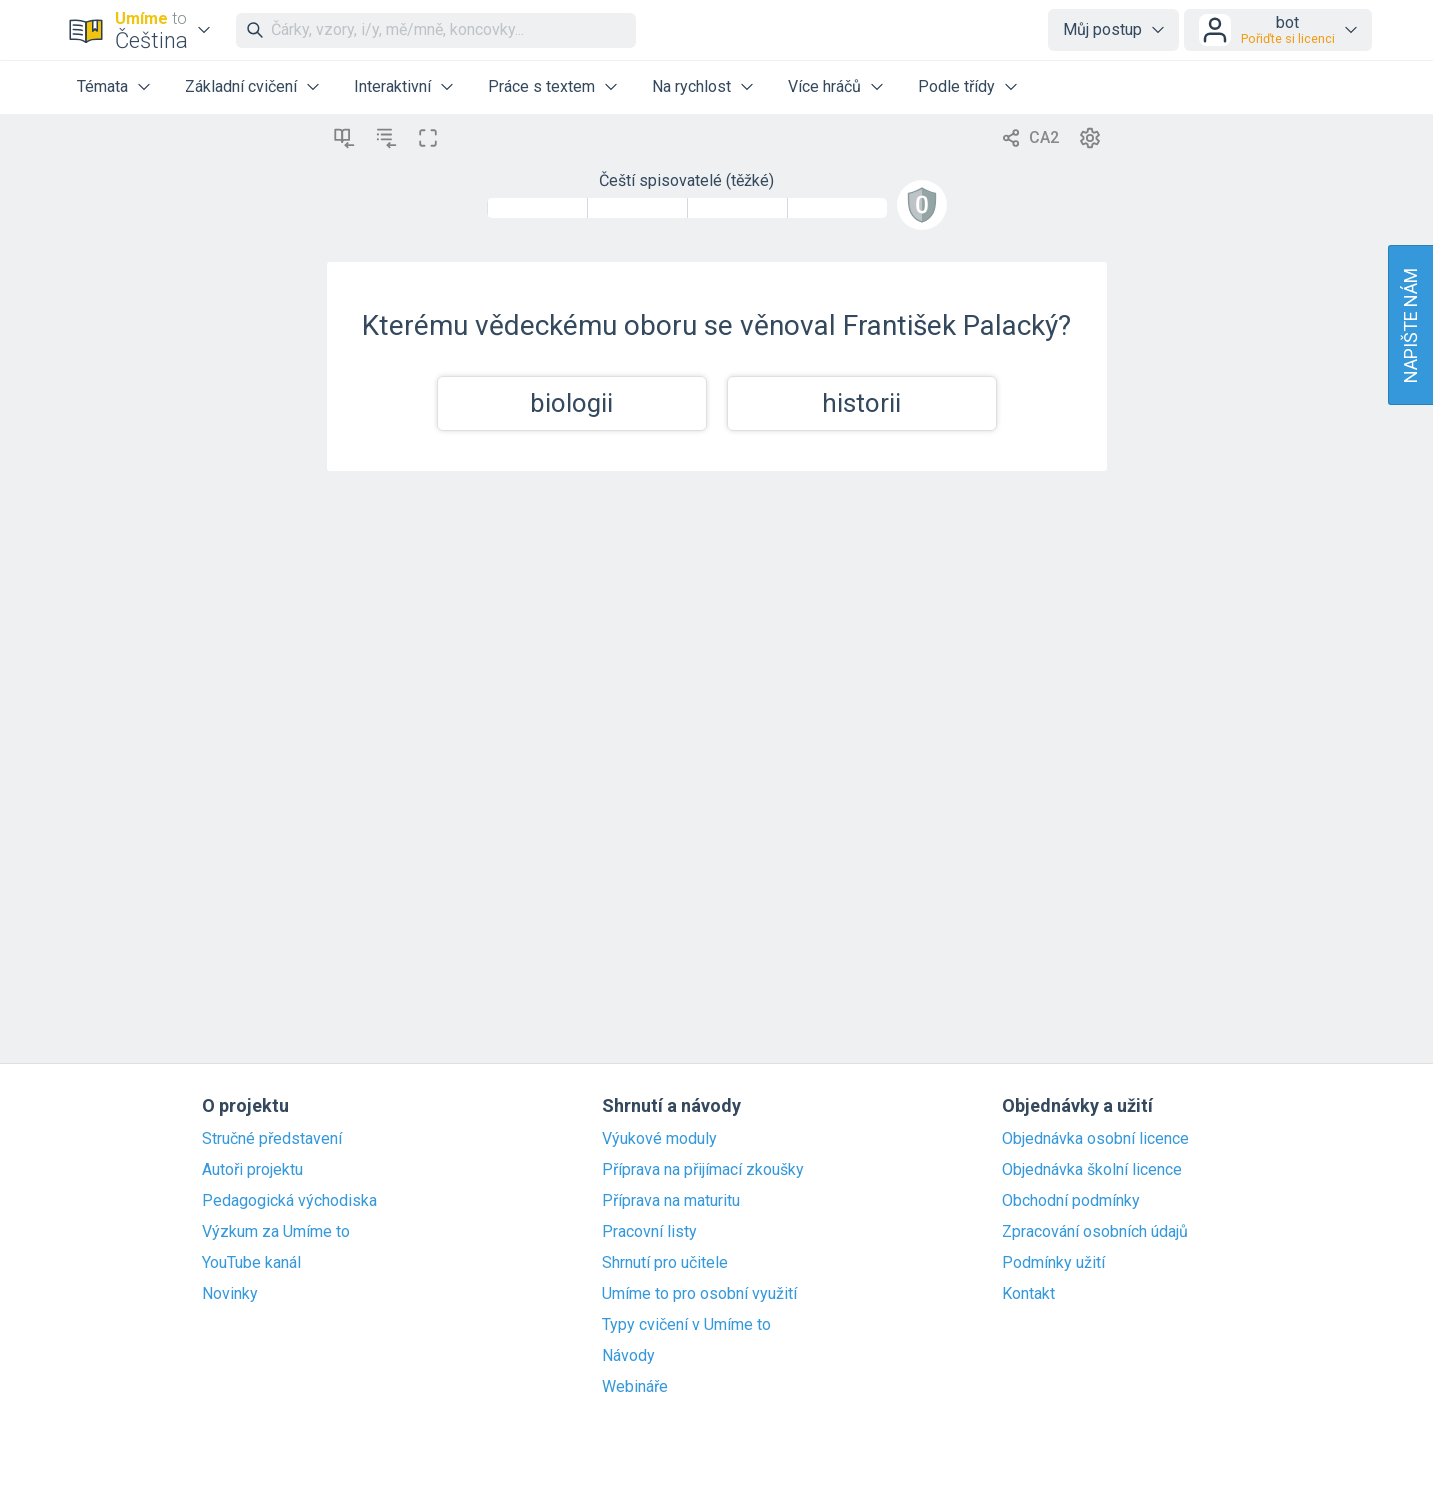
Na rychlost (691, 86)
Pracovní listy (649, 1232)
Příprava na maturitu (671, 1201)
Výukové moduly (659, 1139)
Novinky (230, 1294)
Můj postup (1102, 29)
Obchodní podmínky (1071, 1201)
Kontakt (1028, 1294)
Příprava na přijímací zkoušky (703, 1170)
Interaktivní (392, 86)
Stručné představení (272, 1139)
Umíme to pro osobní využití (699, 1294)
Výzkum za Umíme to (276, 1232)
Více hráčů (824, 86)
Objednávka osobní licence (1095, 1139)
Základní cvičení (241, 86)
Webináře (635, 1387)
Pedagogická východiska (289, 1201)
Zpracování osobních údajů (1095, 1232)
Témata (102, 86)
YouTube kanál (251, 1263)
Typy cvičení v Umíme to (686, 1325)
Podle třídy (956, 86)
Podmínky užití (1053, 1263)
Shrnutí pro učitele (665, 1263)
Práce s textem (541, 86)
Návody (628, 1356)
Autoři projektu (252, 1170)
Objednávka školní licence (1092, 1170)
